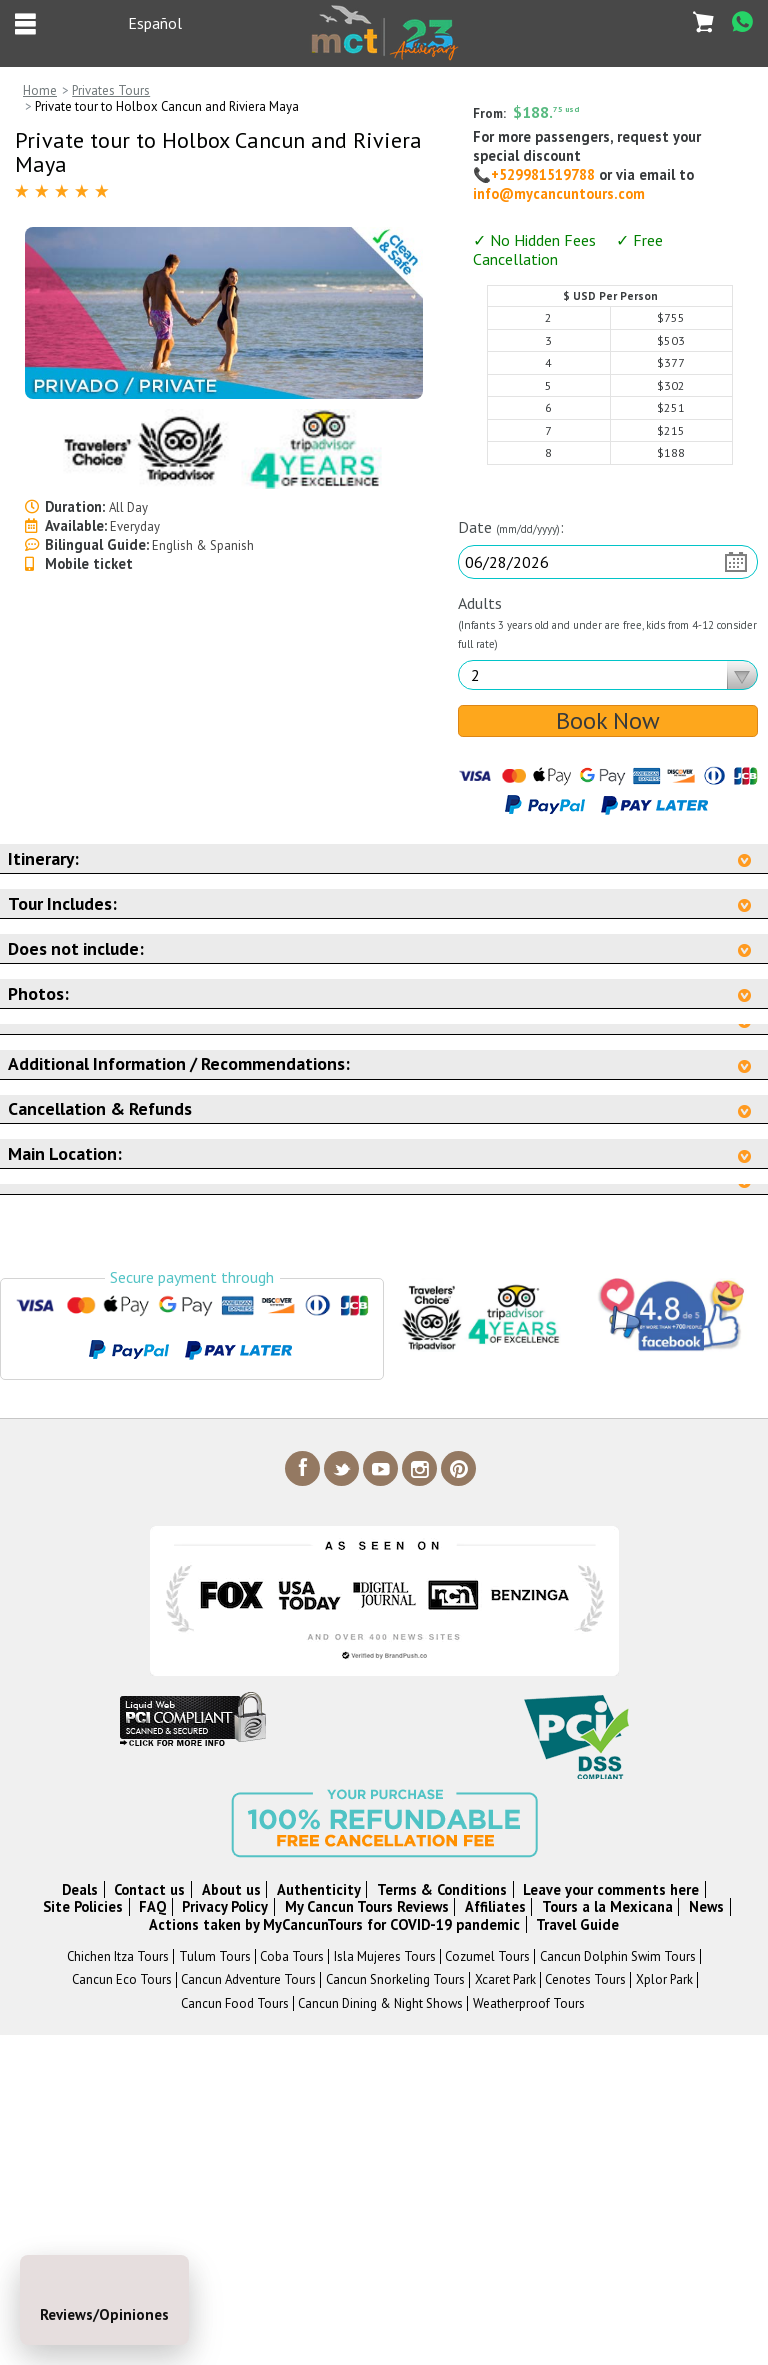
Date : (511, 527)
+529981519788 (545, 174)
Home (40, 90)
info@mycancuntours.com (559, 193)
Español (155, 23)
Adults (607, 622)
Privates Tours (111, 90)
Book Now (608, 720)
